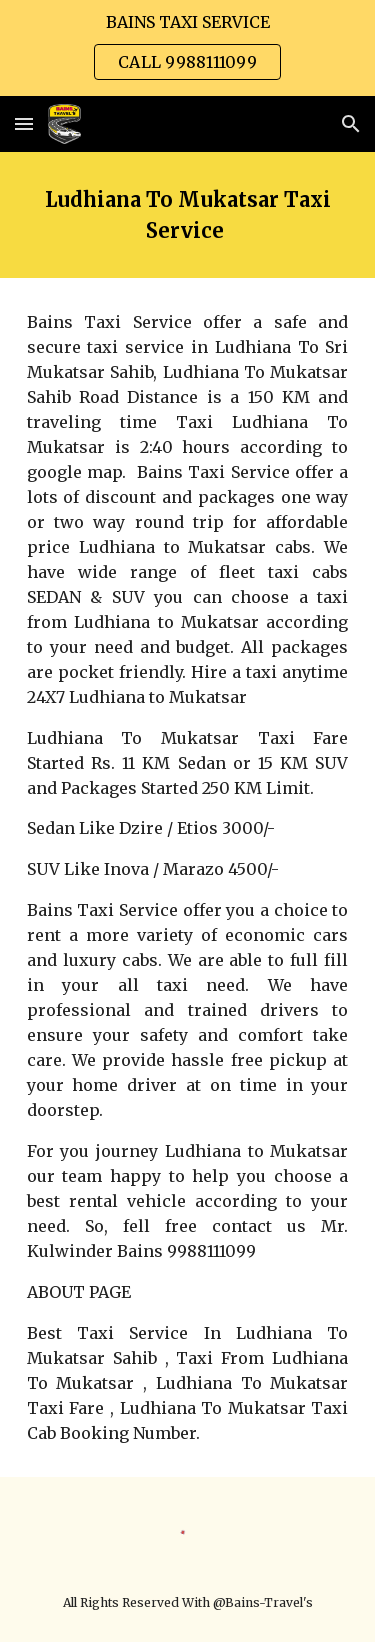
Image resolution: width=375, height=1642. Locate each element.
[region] (187, 48)
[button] (24, 123)
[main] (188, 215)
